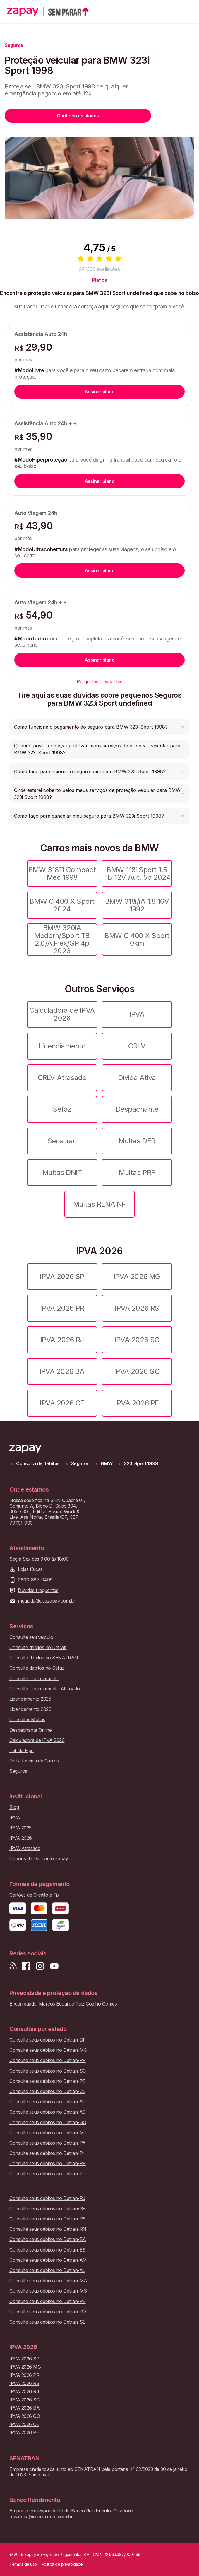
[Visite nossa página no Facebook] (26, 1966)
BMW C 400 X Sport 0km (136, 939)
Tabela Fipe (21, 1750)
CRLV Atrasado (62, 1077)
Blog (14, 1807)
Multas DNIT (62, 1172)
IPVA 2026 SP (62, 1276)
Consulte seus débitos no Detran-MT (48, 2133)
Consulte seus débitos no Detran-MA (48, 2280)
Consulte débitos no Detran (38, 1647)
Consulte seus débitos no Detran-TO (47, 2174)
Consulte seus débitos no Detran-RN (47, 2229)
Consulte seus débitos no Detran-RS (47, 2219)
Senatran (62, 1141)
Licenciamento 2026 (30, 1709)
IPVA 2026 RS (137, 1308)
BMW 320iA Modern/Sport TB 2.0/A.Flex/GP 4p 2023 (62, 939)
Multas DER (137, 1141)
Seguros (80, 1463)
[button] (99, 727)
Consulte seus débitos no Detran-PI (46, 2153)
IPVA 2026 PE (137, 1403)
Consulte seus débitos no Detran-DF (47, 2040)
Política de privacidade (62, 2564)
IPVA (136, 1014)
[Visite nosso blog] (13, 1966)
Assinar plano (100, 391)
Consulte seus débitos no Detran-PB (47, 2301)
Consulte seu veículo (31, 1637)
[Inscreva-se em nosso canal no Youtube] (54, 1966)
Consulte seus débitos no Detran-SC (47, 2071)
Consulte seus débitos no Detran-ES (47, 2250)
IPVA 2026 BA (62, 1371)
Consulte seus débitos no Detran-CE (47, 2091)
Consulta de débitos (38, 1463)
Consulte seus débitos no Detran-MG (48, 2050)
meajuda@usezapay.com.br (47, 1601)
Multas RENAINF (99, 1204)
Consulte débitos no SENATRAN (43, 1658)
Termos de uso (23, 2564)
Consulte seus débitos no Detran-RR (47, 2163)
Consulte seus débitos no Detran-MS (48, 2291)
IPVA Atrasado (24, 1848)
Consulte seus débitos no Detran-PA (47, 2143)
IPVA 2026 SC (136, 1339)
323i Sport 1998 (141, 1463)
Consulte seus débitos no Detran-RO (47, 2311)
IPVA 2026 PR (62, 1308)
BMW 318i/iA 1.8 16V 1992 (137, 905)
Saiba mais (39, 2475)
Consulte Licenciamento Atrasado (44, 1689)
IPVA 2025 (20, 1828)
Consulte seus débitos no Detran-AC (47, 2112)
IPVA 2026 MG (137, 1276)
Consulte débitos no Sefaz (36, 1668)
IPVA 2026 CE (62, 1403)
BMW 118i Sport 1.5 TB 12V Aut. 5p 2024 (137, 873)
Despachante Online (30, 1730)
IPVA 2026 (20, 1838)
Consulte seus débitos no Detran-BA (47, 2239)
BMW (107, 1463)
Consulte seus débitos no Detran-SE (47, 2322)
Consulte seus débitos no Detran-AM (48, 2260)
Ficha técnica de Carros (34, 1761)
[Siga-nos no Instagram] (40, 1966)
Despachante (137, 1109)
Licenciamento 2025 (30, 1699)
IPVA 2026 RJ (62, 1339)
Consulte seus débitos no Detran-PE (47, 2081)
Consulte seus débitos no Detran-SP (47, 2208)
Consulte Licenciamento (34, 1678)
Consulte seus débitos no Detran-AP (47, 2101)
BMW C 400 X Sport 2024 (62, 905)
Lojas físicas (30, 1569)
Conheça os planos (78, 116)
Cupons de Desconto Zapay (38, 1858)
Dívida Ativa (137, 1077)
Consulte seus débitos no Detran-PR (47, 2060)
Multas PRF (137, 1172)
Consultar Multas (27, 1719)
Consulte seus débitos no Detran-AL (47, 2270)
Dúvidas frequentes (38, 1590)
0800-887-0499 (35, 1580)
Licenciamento (62, 1046)
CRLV (136, 1046)
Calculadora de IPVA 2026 (62, 1014)
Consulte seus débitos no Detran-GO (47, 2122)
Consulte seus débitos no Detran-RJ (47, 2198)
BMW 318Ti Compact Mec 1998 (62, 873)
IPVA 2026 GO (137, 1371)
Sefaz (62, 1109)
